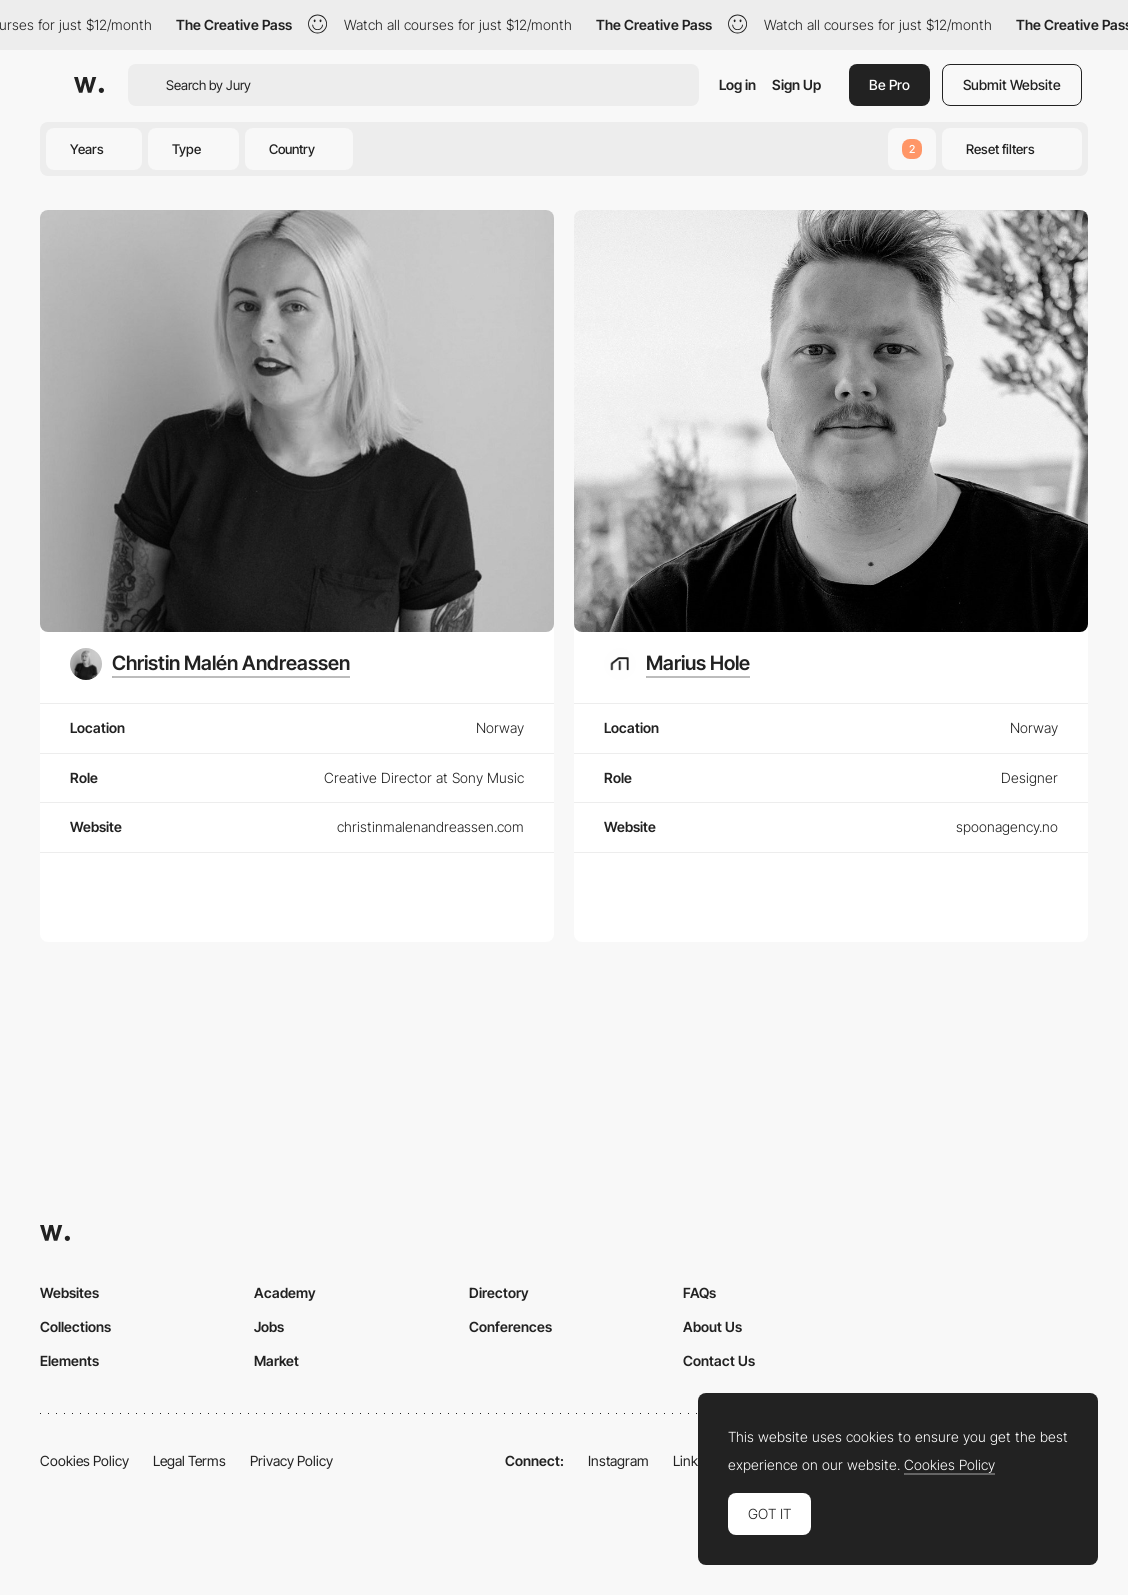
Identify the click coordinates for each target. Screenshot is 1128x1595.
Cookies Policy (84, 1460)
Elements (69, 1360)
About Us (712, 1326)
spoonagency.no (1007, 826)
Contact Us (719, 1360)
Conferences (510, 1326)
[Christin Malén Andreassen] (210, 664)
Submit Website (1012, 84)
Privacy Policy (291, 1460)
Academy (285, 1292)
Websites (69, 1292)
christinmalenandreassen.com (430, 826)
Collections (75, 1326)
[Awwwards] (89, 85)
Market (276, 1360)
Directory (499, 1292)
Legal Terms (189, 1460)
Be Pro (889, 84)
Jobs (269, 1326)
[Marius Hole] (677, 664)
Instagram (618, 1460)
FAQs (699, 1292)
